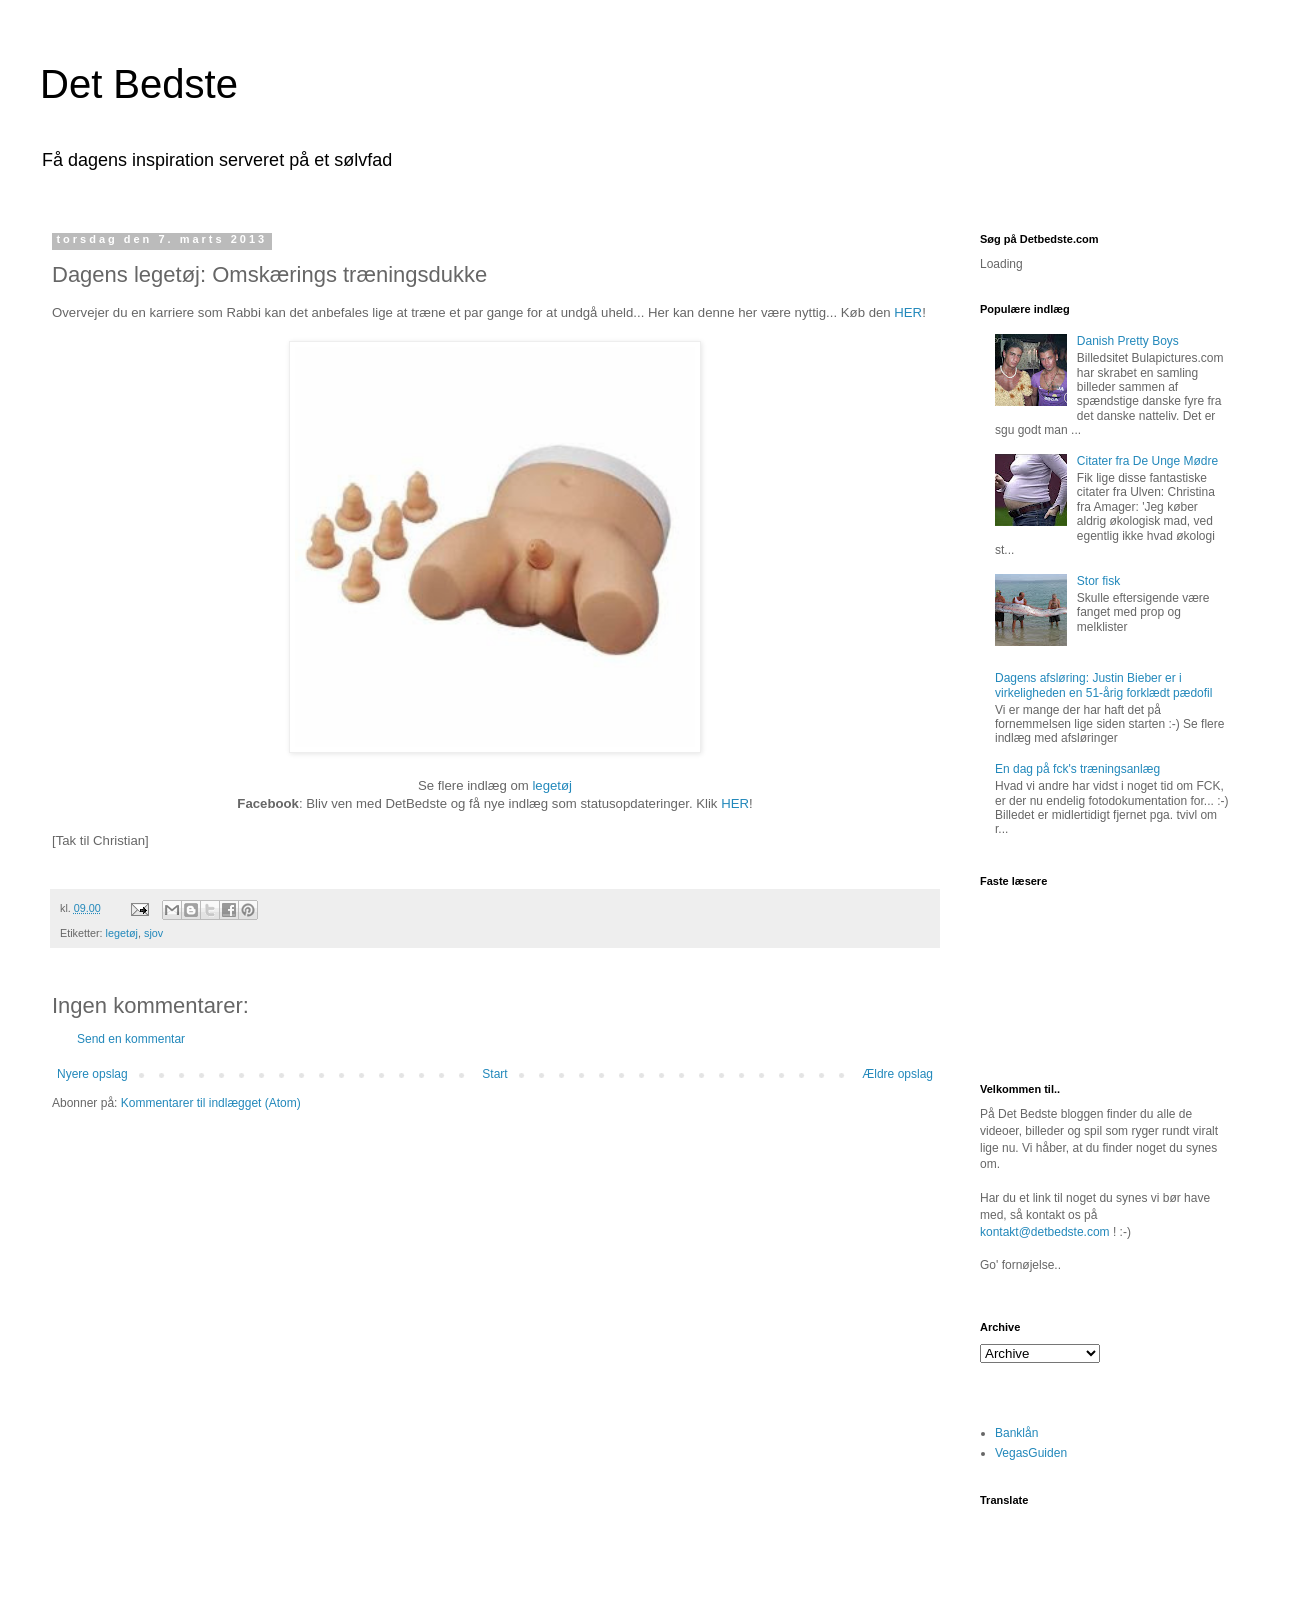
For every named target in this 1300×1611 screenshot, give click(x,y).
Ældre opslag (897, 1074)
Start (494, 1074)
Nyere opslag (92, 1074)
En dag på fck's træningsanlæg (1077, 769)
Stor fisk (1098, 581)
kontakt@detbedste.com (1045, 1232)
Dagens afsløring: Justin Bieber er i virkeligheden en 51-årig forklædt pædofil (1103, 685)
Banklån (1016, 1433)
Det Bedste (139, 84)
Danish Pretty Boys (1128, 341)
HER (908, 312)
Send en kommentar (131, 1039)
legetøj (552, 785)
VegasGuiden (1031, 1453)
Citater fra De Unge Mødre (1147, 461)
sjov (153, 933)
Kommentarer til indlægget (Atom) (211, 1103)
